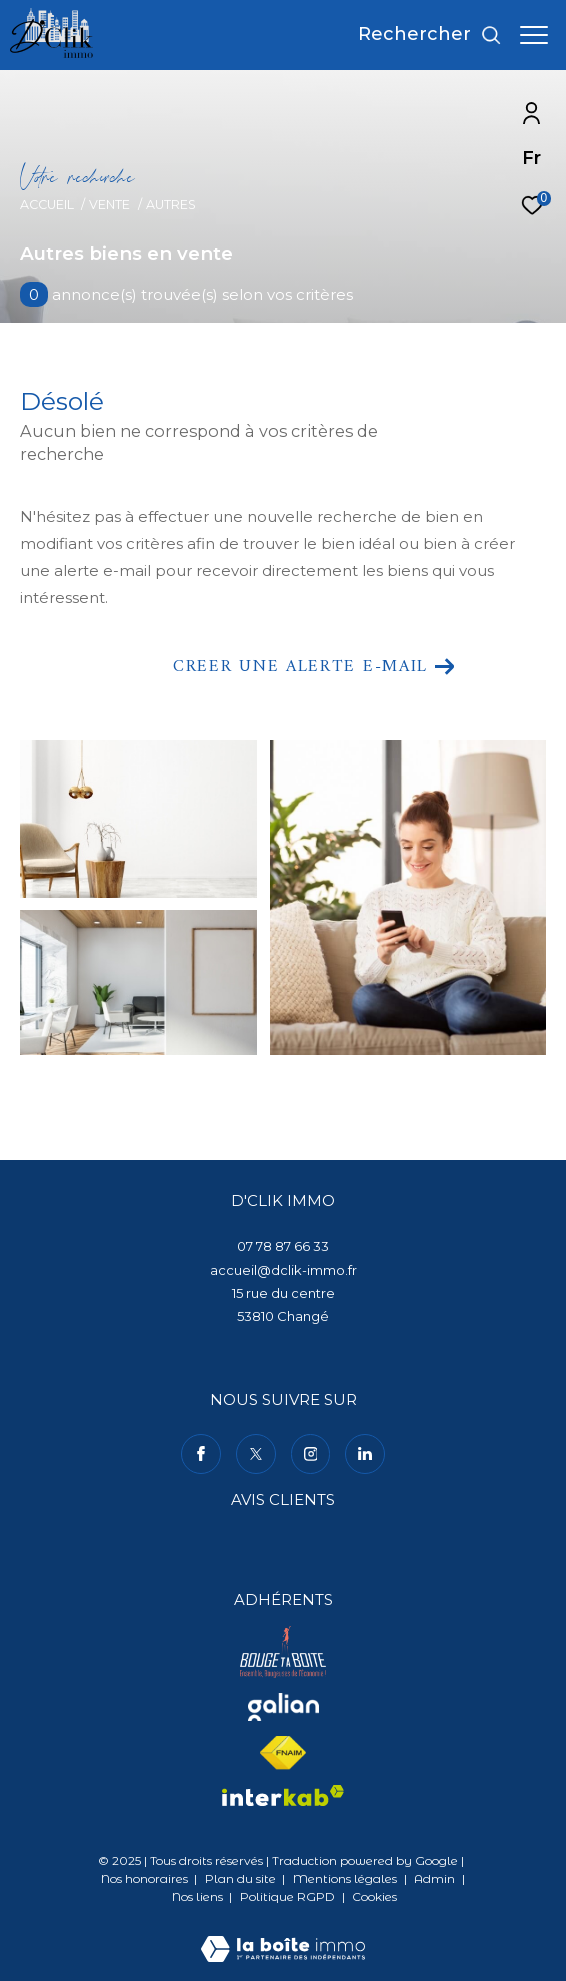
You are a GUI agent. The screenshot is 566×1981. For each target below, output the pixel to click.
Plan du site (242, 1878)
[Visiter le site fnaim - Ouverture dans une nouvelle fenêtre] (283, 1753)
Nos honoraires (144, 1878)
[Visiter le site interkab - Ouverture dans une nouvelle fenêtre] (283, 1796)
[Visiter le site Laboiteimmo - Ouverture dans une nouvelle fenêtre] (283, 1935)
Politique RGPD (287, 1896)
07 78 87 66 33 (283, 1246)
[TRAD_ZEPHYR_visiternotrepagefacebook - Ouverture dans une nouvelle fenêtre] (201, 1454)
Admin (436, 1878)
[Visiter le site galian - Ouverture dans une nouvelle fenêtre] (283, 1707)
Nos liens (199, 1896)
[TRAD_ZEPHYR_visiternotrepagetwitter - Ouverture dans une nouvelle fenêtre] (256, 1454)
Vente (109, 204)
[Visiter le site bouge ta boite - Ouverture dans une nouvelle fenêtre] (283, 1652)
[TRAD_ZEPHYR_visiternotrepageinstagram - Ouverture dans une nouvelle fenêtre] (311, 1454)
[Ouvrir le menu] (534, 35)
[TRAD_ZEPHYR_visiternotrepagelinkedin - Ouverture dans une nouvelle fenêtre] (365, 1454)
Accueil (47, 204)
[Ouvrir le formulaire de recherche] (430, 35)
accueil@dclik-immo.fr (283, 1270)
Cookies (374, 1897)
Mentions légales (346, 1878)
